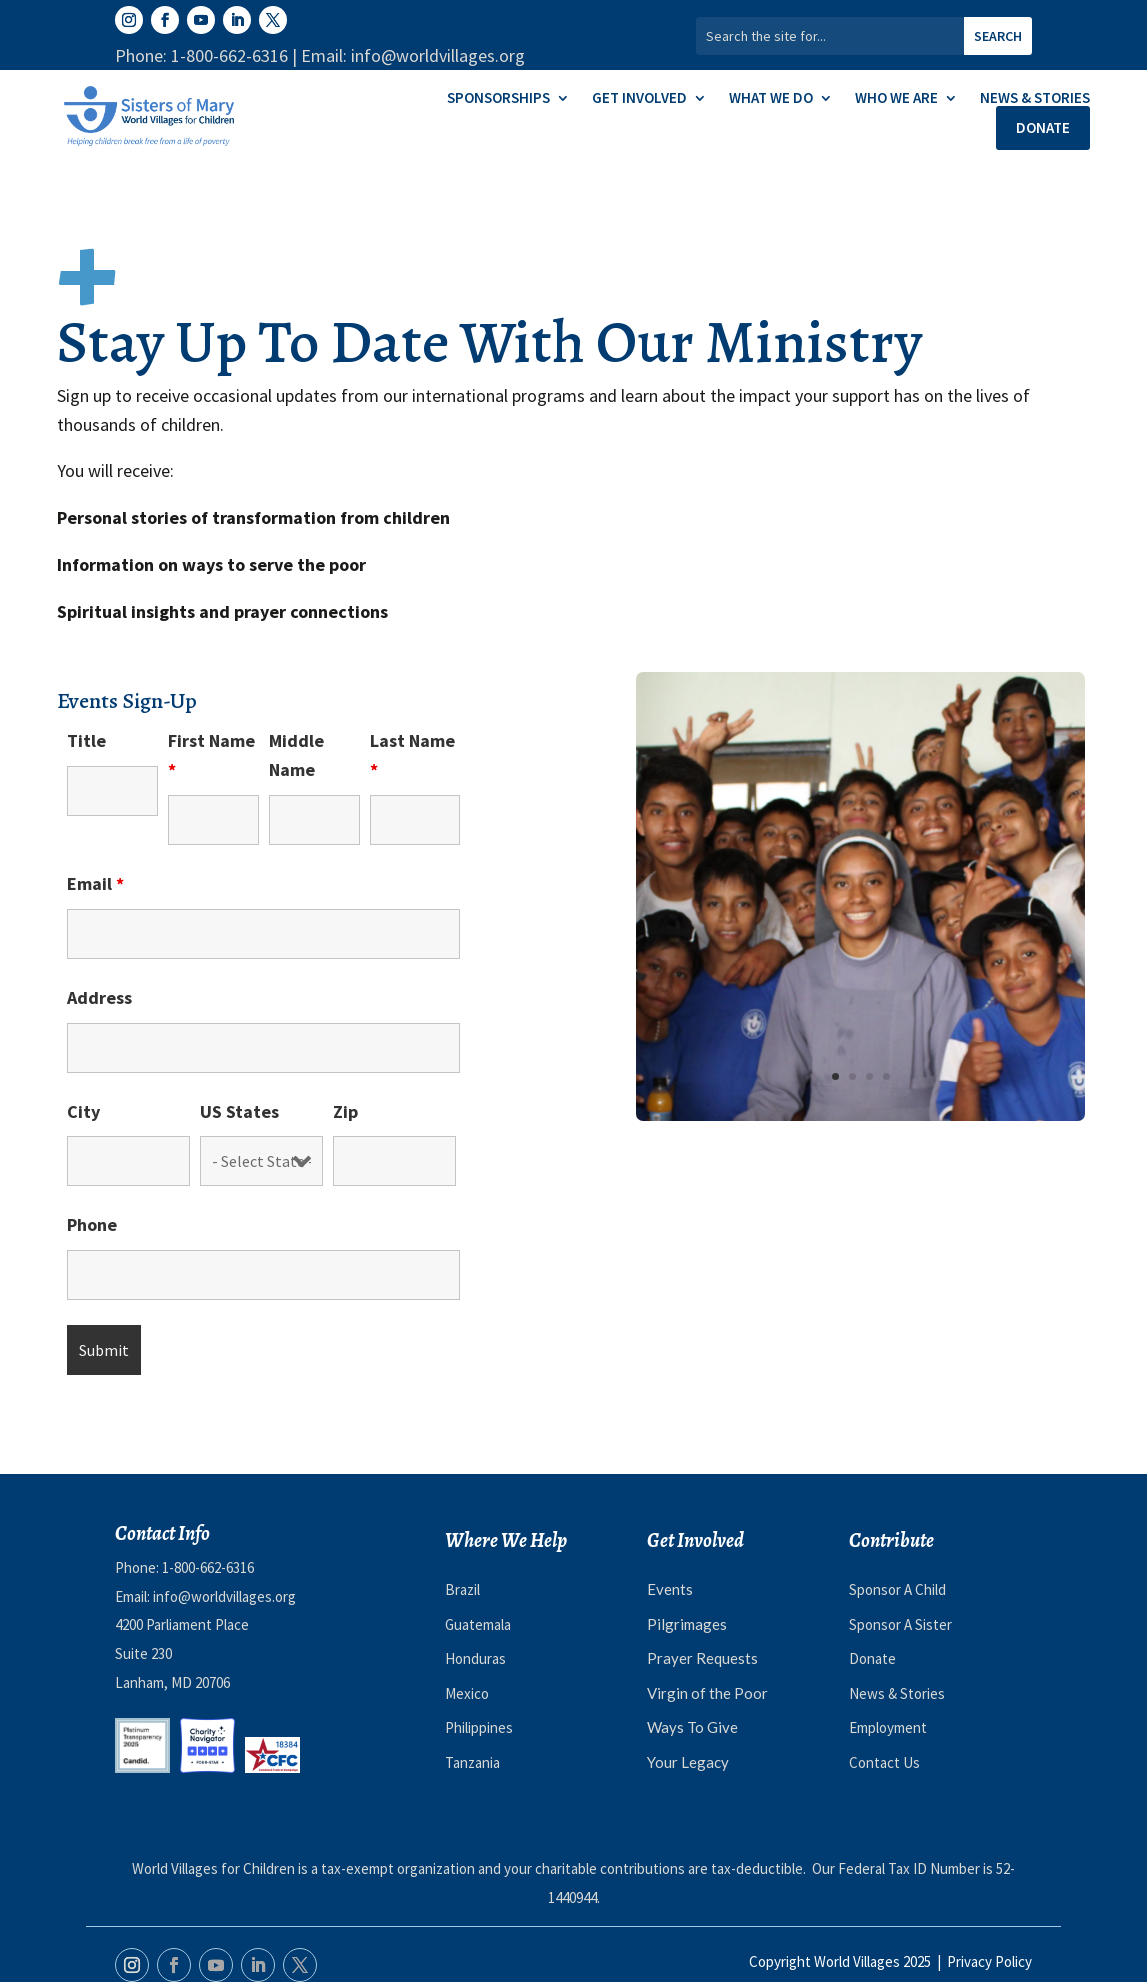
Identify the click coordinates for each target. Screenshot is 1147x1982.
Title (86, 740)
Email (95, 883)
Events (670, 1589)
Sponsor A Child (897, 1589)
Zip (345, 1111)
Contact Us (884, 1762)
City (83, 1111)
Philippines (479, 1727)
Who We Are (896, 99)
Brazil (462, 1589)
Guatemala (478, 1624)
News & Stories (1035, 99)
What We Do (771, 99)
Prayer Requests (702, 1658)
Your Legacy (688, 1762)
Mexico (467, 1693)
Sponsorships (498, 99)
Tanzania (472, 1762)
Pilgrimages (687, 1624)
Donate (1043, 127)
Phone (92, 1224)
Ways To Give (692, 1727)
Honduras (475, 1658)
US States (239, 1111)
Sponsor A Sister (900, 1624)
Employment (888, 1727)
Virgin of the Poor (707, 1693)
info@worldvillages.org (224, 1596)
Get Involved (639, 99)
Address (99, 997)
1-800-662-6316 (208, 1567)
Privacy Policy (989, 1961)
